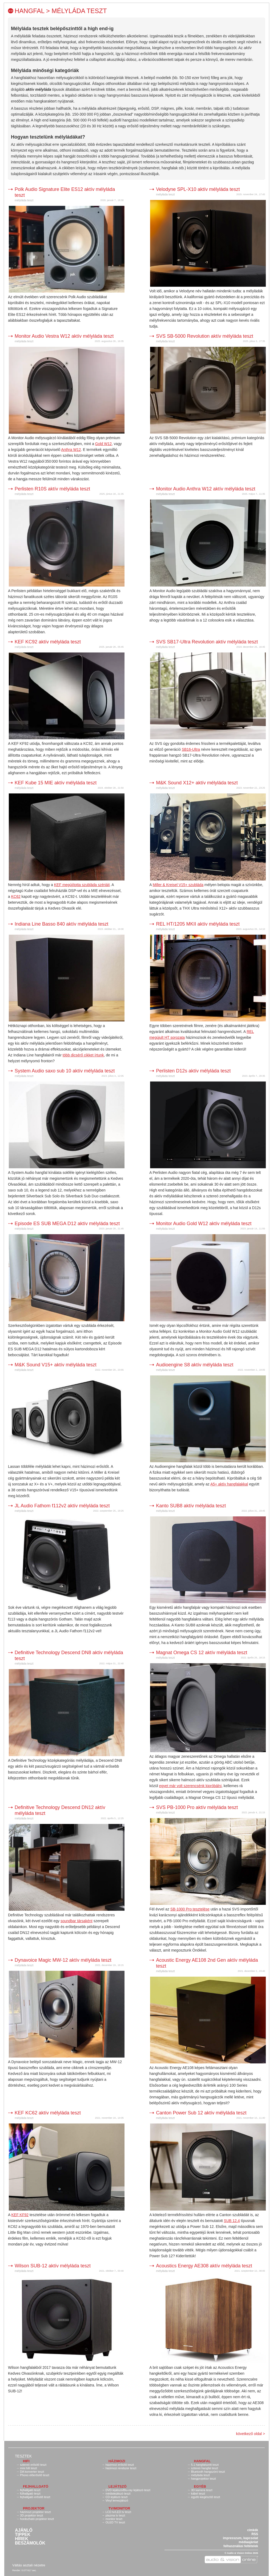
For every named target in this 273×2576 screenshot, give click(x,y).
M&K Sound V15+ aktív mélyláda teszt (56, 1364)
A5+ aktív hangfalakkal (229, 1484)
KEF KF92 (20, 2215)
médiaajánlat (248, 2542)
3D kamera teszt (201, 2490)
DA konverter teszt (32, 2471)
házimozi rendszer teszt (121, 2468)
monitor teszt (114, 2518)
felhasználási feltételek (240, 2546)
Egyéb (200, 2486)
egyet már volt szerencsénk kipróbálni (190, 1786)
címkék (252, 2530)
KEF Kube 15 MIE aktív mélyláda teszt (56, 782)
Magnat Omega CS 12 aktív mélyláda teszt (201, 1652)
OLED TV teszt (115, 2522)
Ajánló (24, 2530)
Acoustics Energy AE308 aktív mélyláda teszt (204, 2265)
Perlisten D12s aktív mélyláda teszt (193, 1070)
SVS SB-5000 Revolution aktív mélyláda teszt (204, 336)
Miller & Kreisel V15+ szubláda (178, 885)
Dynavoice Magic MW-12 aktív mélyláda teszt (63, 1960)
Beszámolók (30, 2543)
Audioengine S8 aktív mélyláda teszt (194, 1364)
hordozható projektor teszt (37, 2518)
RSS (254, 2534)
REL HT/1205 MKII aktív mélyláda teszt (197, 924)
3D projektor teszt (31, 2515)
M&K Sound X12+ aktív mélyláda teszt (197, 782)
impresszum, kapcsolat (240, 2538)
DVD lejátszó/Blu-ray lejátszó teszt (128, 2490)
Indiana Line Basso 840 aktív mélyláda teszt (61, 924)
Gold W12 (103, 444)
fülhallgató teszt (30, 2493)
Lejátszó (118, 2486)
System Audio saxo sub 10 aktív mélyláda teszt (65, 1070)
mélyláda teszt (24, 200)
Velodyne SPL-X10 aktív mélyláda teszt (198, 189)
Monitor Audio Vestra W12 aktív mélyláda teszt (64, 336)
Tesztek (23, 2456)
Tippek (22, 2534)
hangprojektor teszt (203, 2478)
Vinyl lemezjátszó (117, 2500)
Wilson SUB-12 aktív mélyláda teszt (53, 2265)
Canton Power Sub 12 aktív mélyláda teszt (201, 2112)
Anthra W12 (71, 449)
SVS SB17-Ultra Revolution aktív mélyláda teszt (207, 641)
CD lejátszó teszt (117, 2497)
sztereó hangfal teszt (204, 2468)
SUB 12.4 (232, 2221)
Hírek (21, 2539)
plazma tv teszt (115, 2515)
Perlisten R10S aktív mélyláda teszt (52, 488)
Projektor (34, 2508)
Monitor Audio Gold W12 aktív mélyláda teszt (203, 1223)
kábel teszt (198, 2493)
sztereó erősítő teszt (33, 2464)
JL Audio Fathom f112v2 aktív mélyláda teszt (62, 1505)
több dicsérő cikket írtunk (83, 1055)
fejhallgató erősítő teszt (35, 2497)
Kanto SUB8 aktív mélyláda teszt (191, 1505)
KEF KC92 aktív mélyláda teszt (48, 641)
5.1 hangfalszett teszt (205, 2464)
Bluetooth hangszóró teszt (208, 2471)
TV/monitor (119, 2508)
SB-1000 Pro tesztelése (190, 1909)
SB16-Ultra (191, 749)
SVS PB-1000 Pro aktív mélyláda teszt (197, 1807)
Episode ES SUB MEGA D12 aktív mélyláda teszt (67, 1223)
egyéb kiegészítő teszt (205, 2497)
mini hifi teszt (28, 2468)
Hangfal (202, 2461)
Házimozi (117, 2461)
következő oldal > (250, 2434)
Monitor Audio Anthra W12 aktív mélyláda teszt (205, 488)
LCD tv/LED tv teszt (118, 2512)
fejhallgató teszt (30, 2490)
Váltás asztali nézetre (28, 2565)
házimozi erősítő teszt (120, 2464)
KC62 (16, 896)
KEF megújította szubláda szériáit (82, 885)
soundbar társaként (77, 1921)
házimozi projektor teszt (35, 2512)
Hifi (26, 2461)
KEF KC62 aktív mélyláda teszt (48, 2112)
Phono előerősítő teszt (34, 2475)
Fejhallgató (35, 2486)
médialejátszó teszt (118, 2493)
